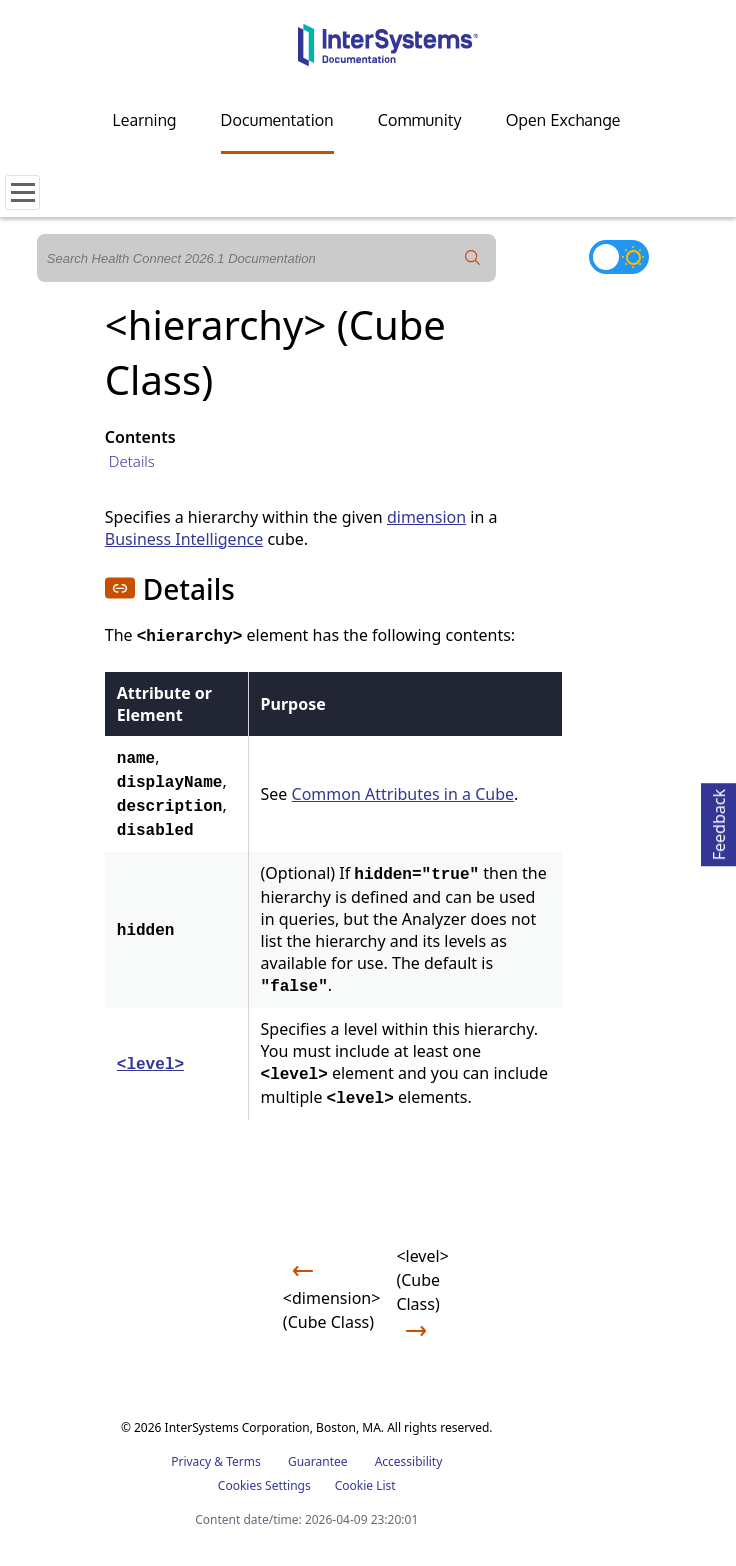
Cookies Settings (264, 1486)
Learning (145, 120)
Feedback (719, 821)
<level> (150, 1065)
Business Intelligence (184, 539)
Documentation (277, 120)
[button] (120, 588)
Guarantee (318, 1461)
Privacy (191, 1461)
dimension (426, 517)
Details (132, 461)
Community (420, 120)
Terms (243, 1461)
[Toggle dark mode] (619, 257)
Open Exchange (563, 120)
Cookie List (365, 1485)
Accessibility (409, 1461)
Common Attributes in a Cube (403, 794)
